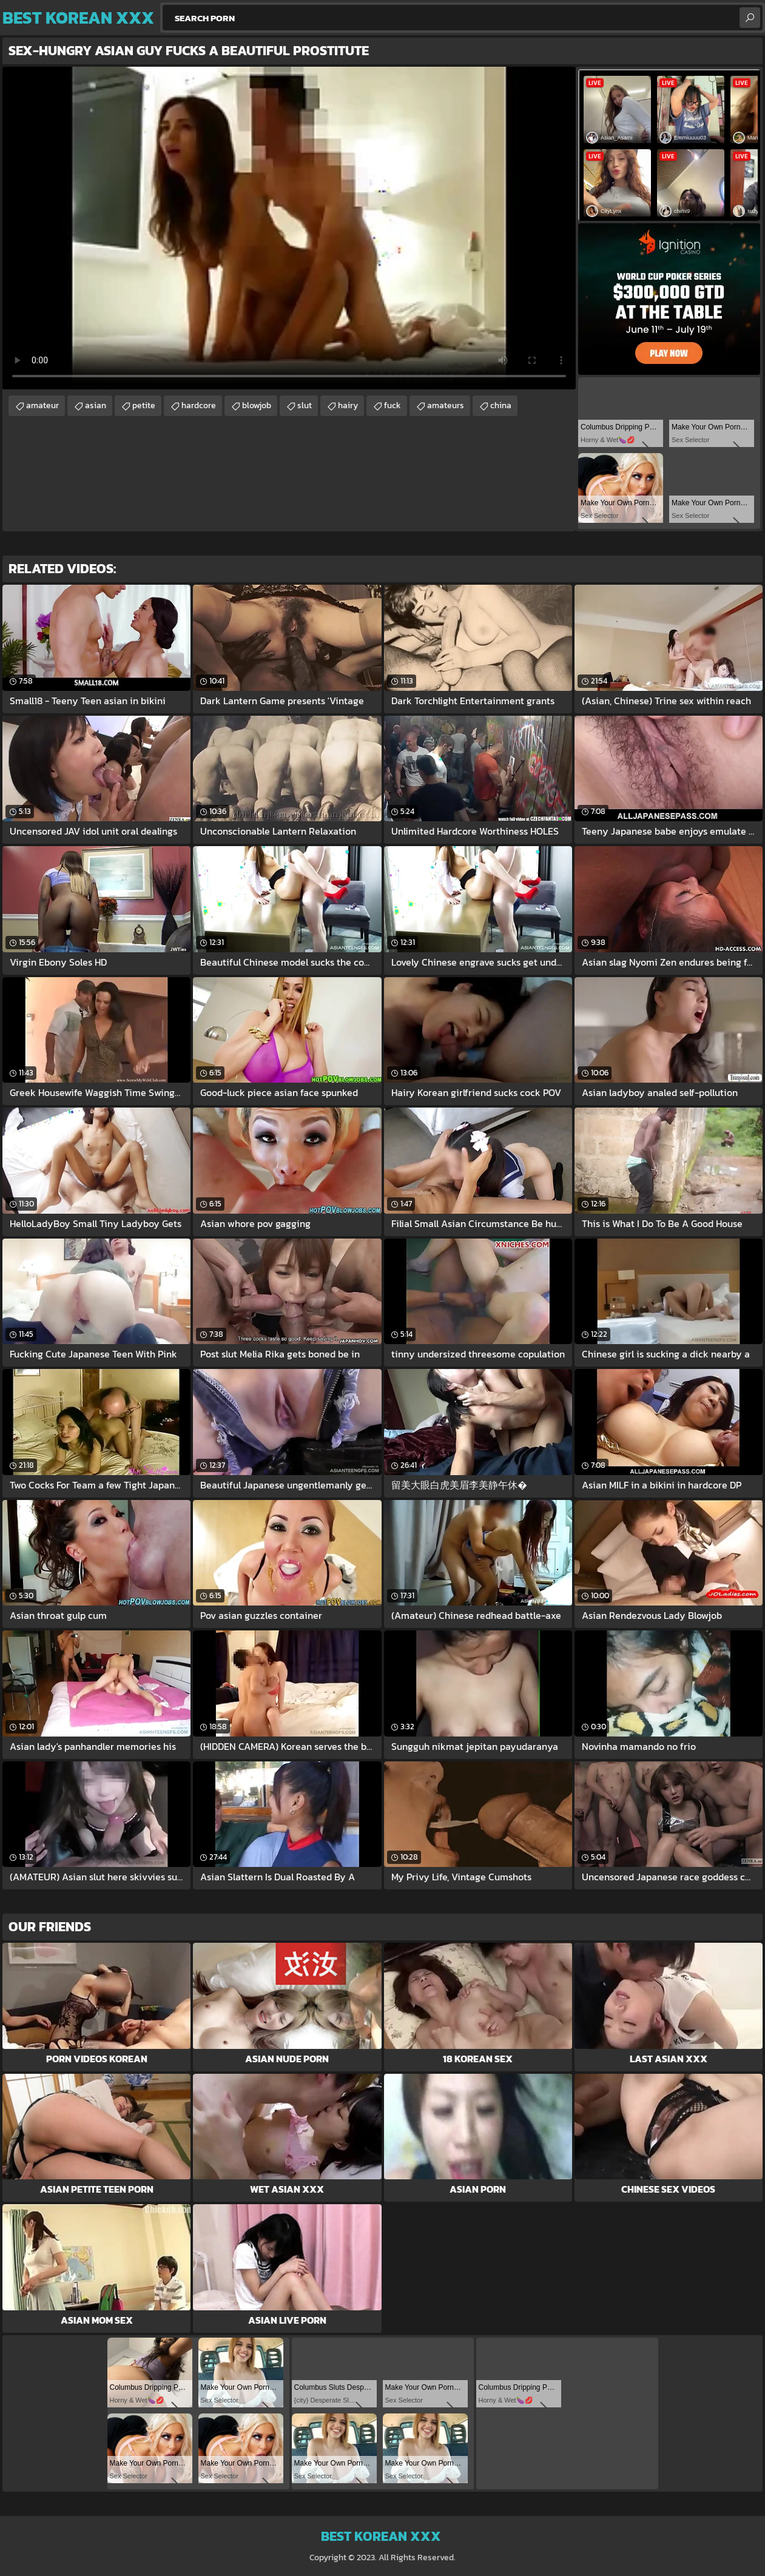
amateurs (445, 405)
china (500, 405)
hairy (348, 405)
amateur (42, 405)
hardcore (198, 405)
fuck (392, 405)
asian (95, 405)
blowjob (256, 405)
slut (304, 405)
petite (143, 405)
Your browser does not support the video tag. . (289, 228)
